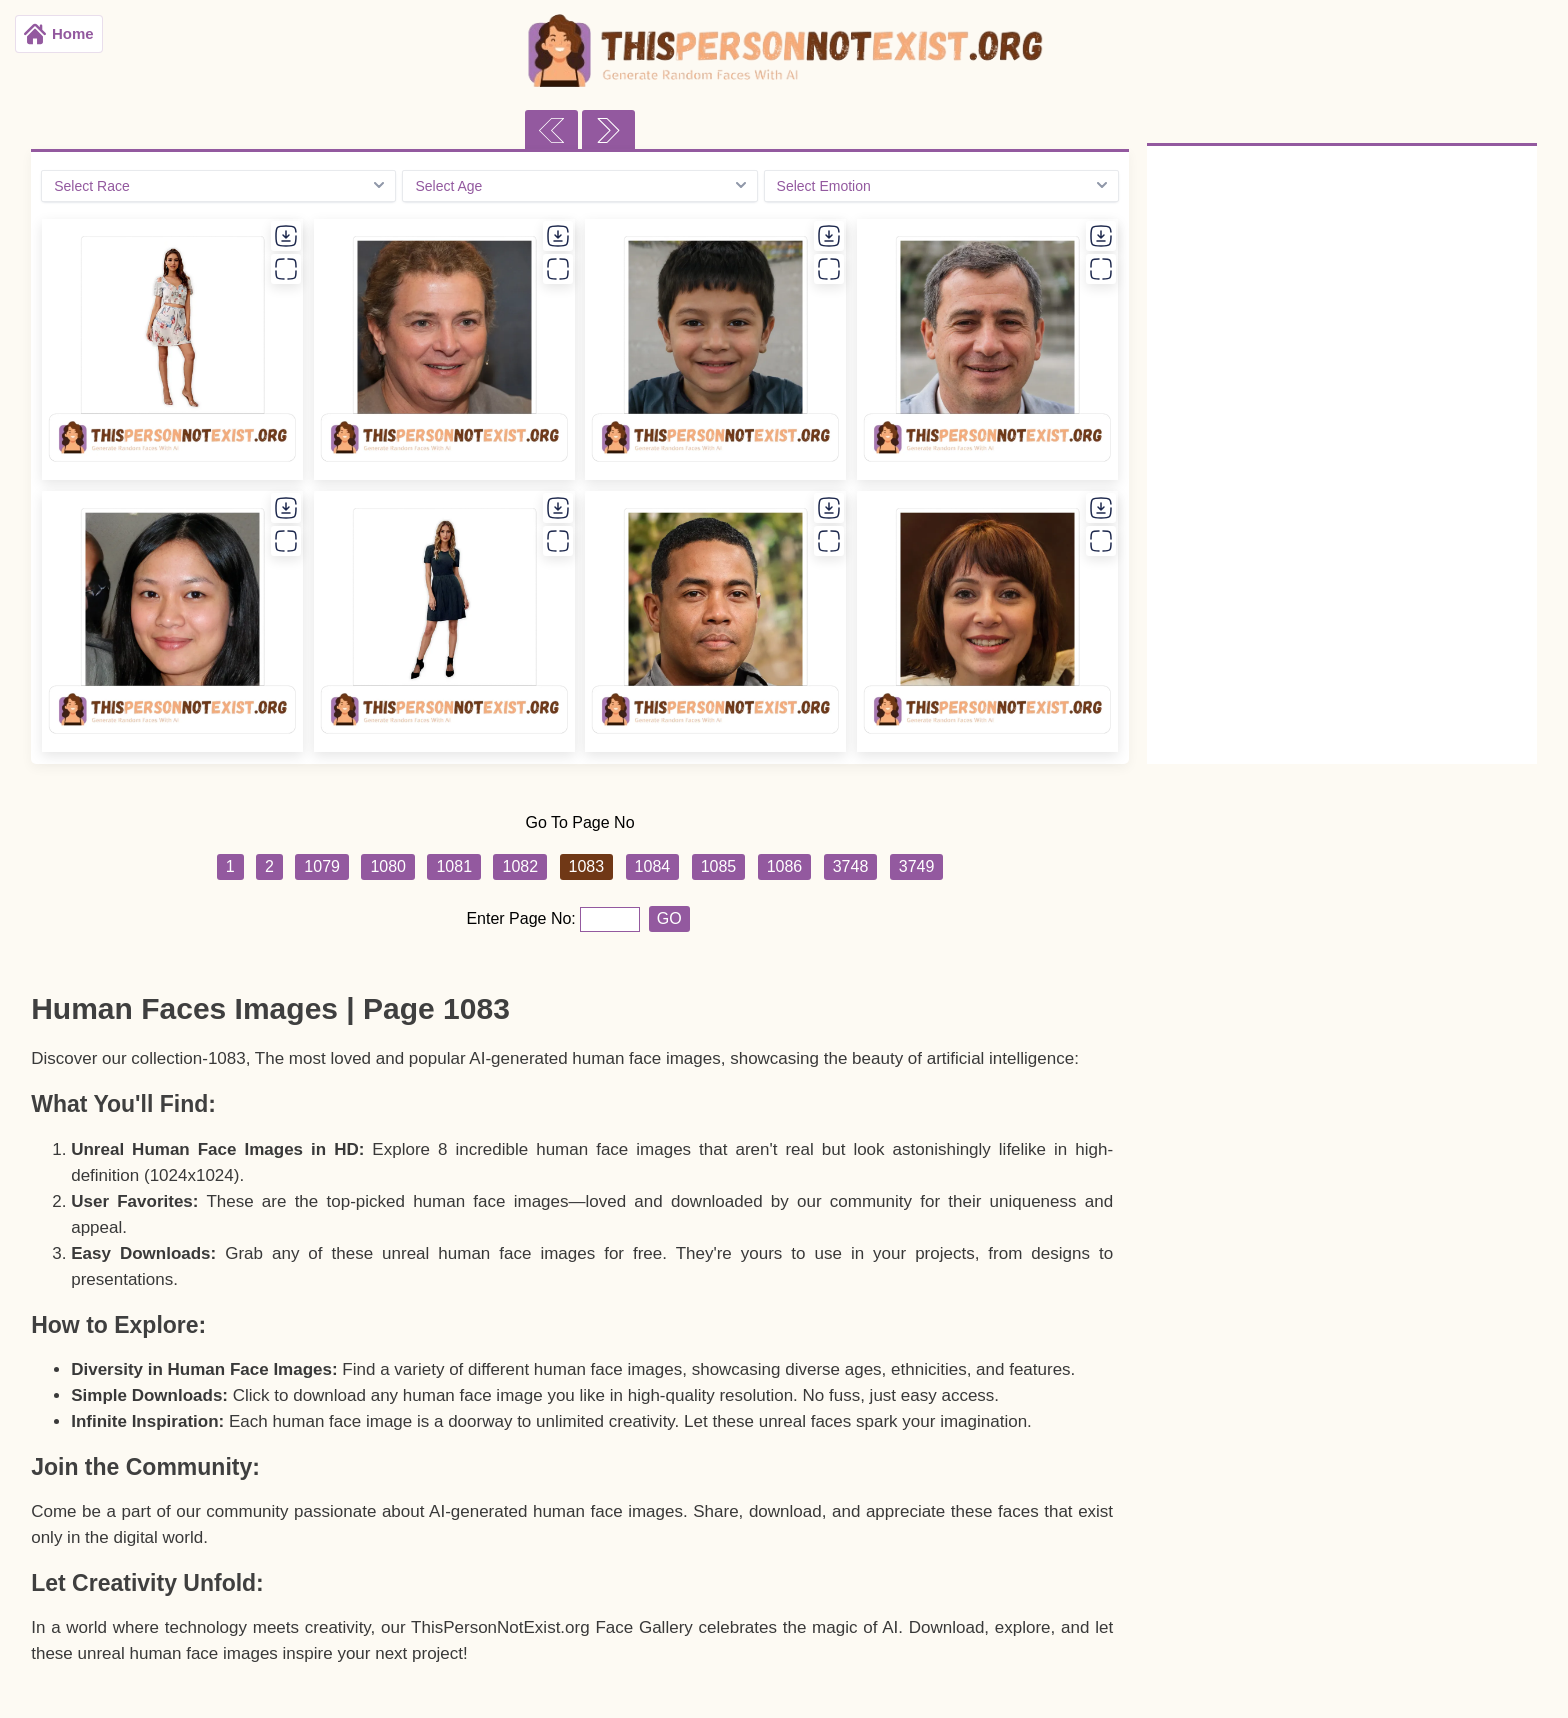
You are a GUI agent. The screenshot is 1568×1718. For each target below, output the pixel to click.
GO (669, 918)
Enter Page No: (523, 918)
